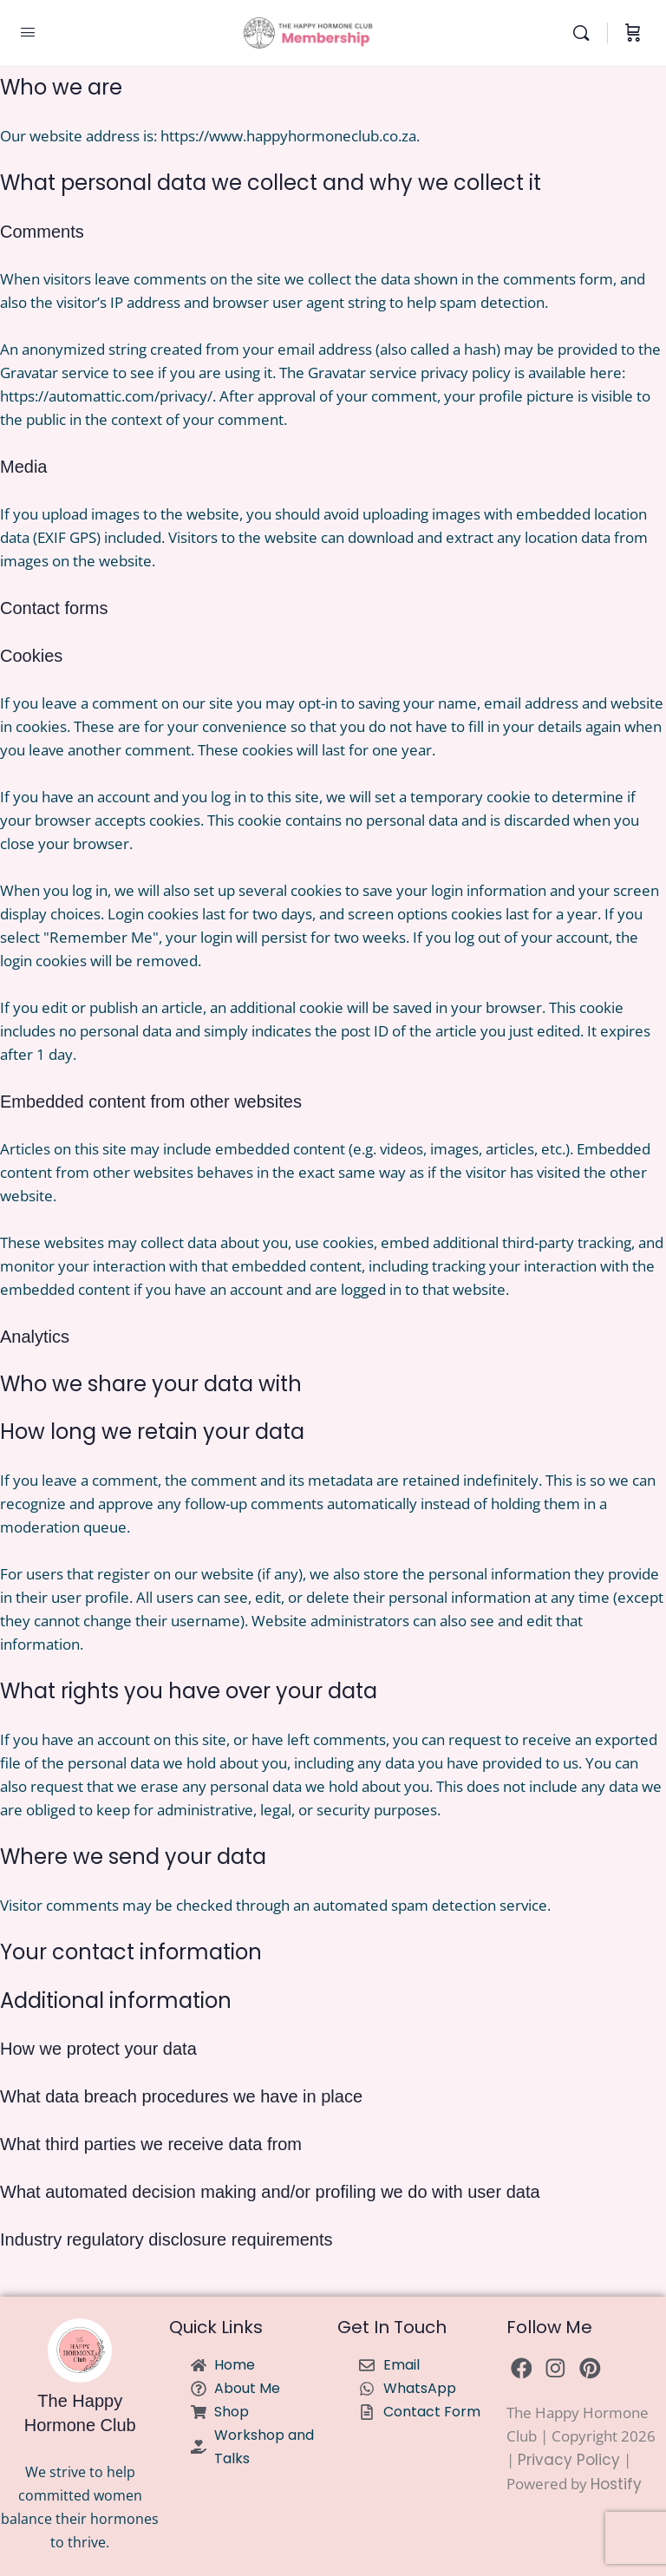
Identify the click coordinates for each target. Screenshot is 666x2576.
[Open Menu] (27, 32)
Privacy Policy (569, 2459)
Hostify (616, 2484)
